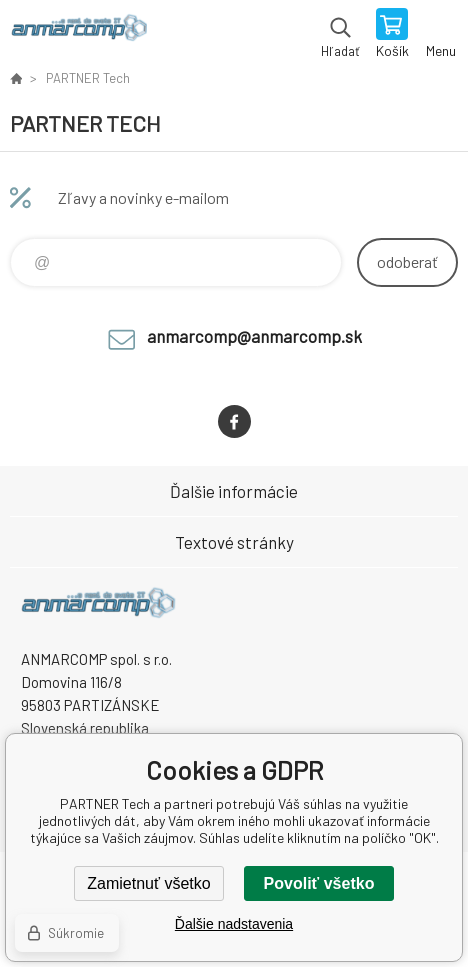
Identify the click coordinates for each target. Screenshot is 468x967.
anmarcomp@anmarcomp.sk (254, 336)
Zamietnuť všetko (148, 883)
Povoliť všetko (319, 883)
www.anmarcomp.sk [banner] (78, 35)
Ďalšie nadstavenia (234, 924)
